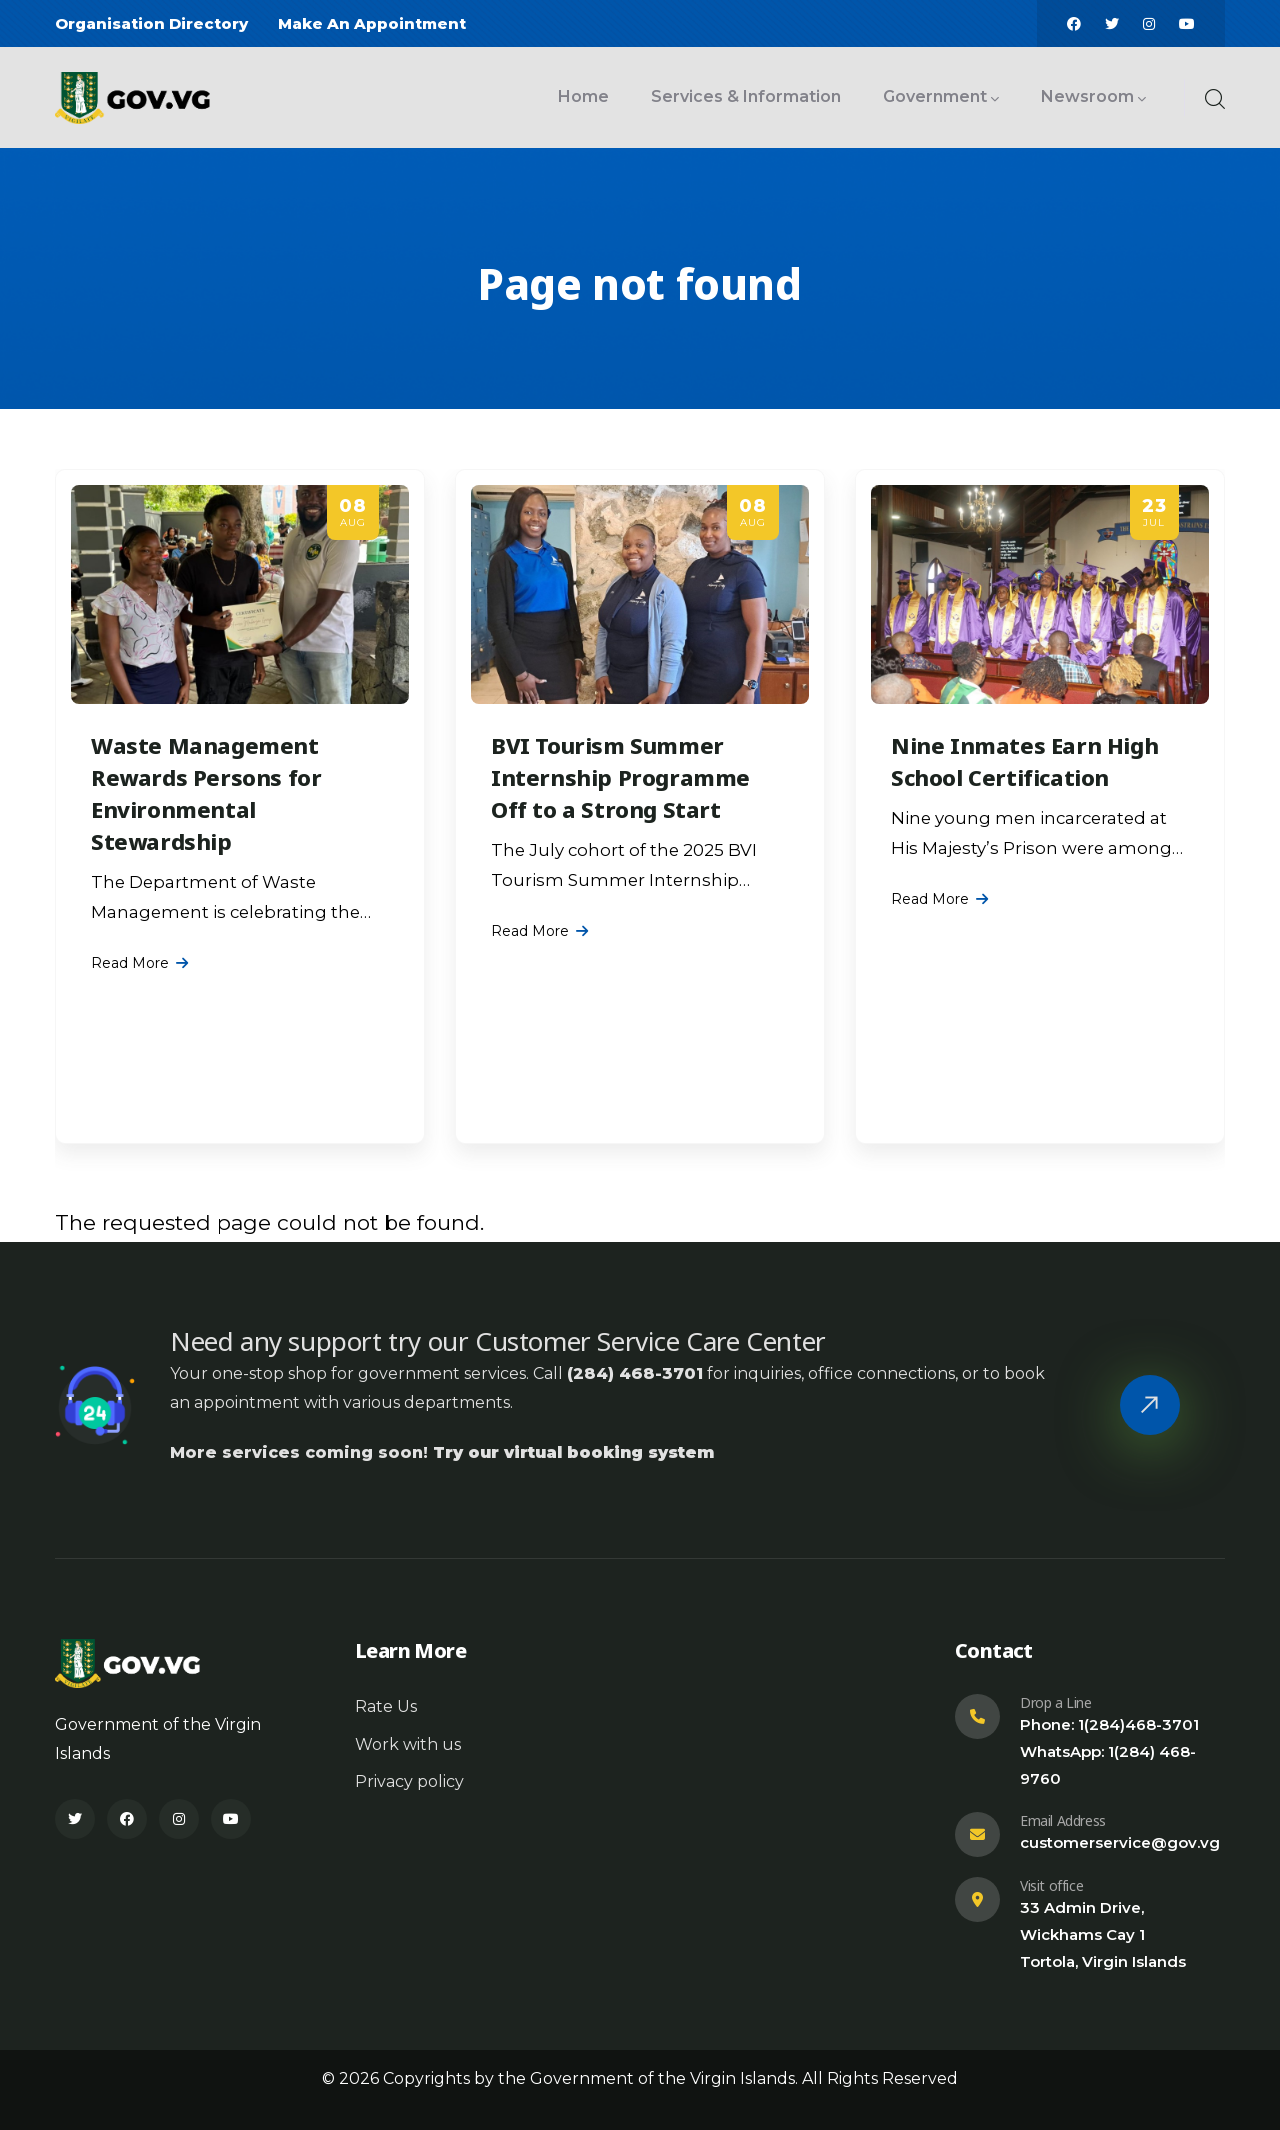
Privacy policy (409, 1781)
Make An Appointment (372, 23)
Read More (130, 963)
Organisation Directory (151, 23)
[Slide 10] (694, 1141)
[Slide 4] (622, 1141)
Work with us (408, 1744)
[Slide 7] (658, 1141)
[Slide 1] (586, 1141)
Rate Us (386, 1706)
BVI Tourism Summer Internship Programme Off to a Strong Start (620, 777)
